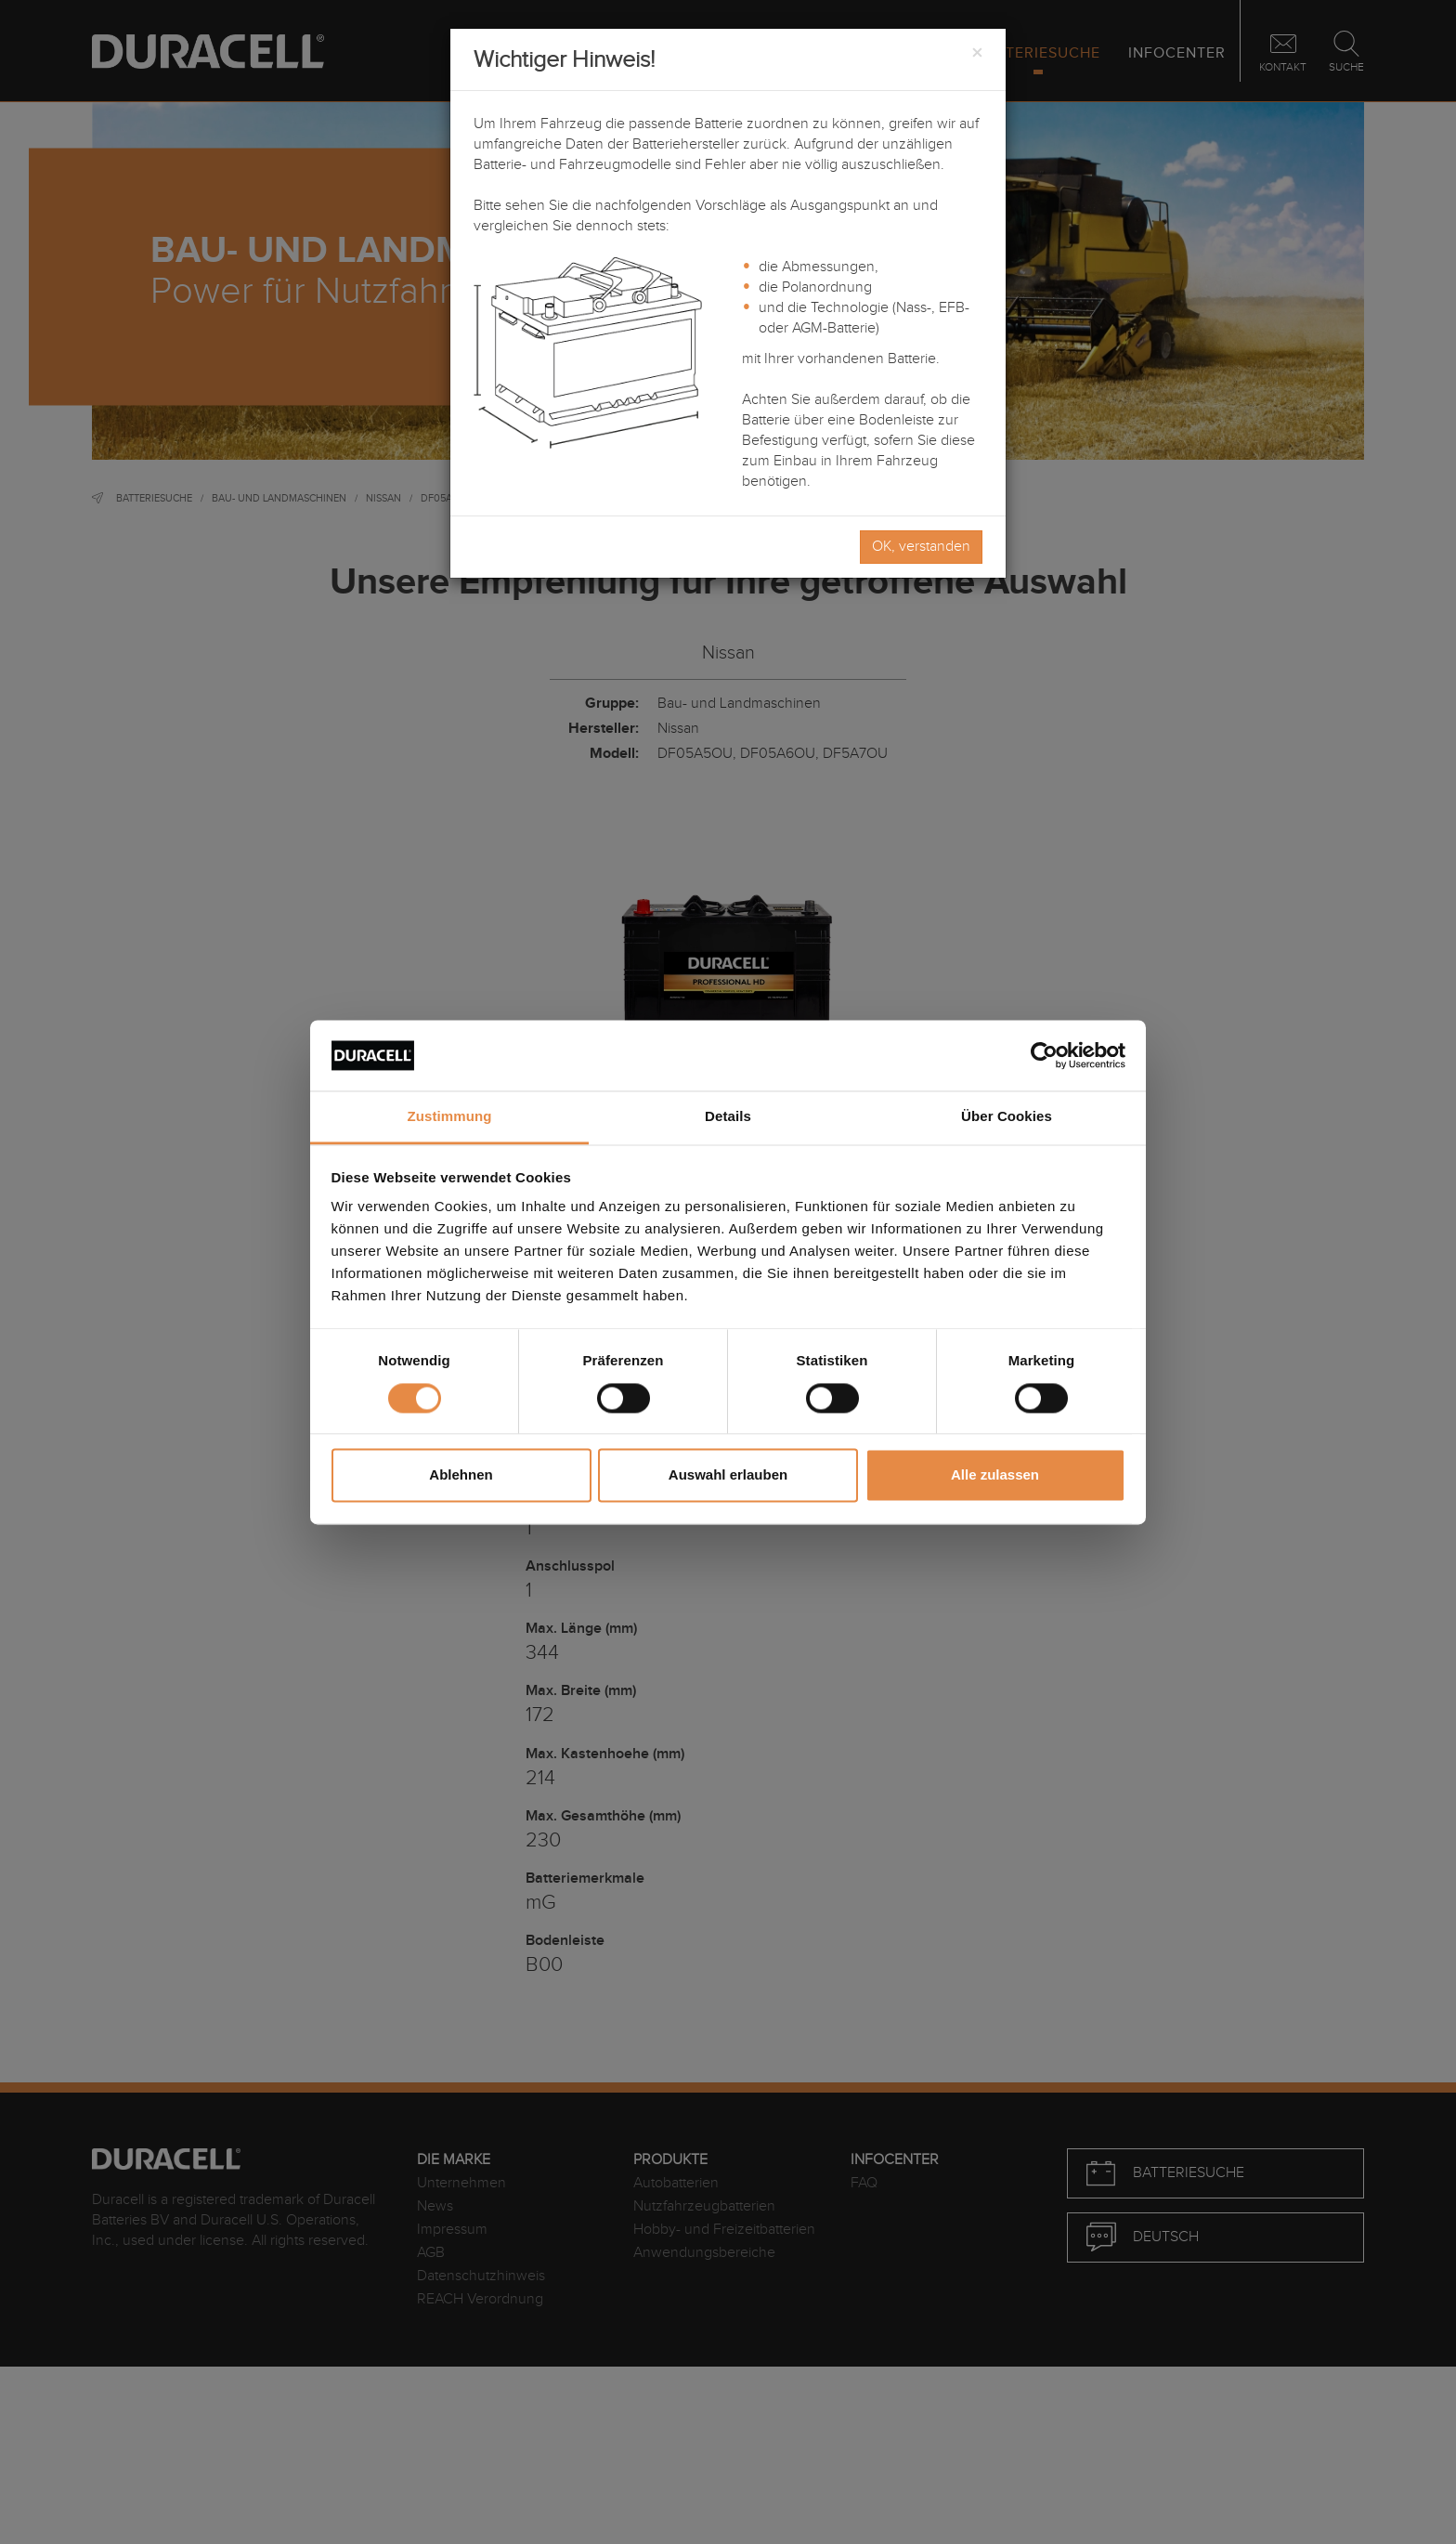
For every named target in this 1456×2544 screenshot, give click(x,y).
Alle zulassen (995, 1475)
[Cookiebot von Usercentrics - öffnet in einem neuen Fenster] (1044, 1055)
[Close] (976, 54)
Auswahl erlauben (728, 1475)
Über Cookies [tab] (1006, 1117)
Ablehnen (460, 1475)
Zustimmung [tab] (450, 1117)
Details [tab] (728, 1117)
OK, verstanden (921, 546)
